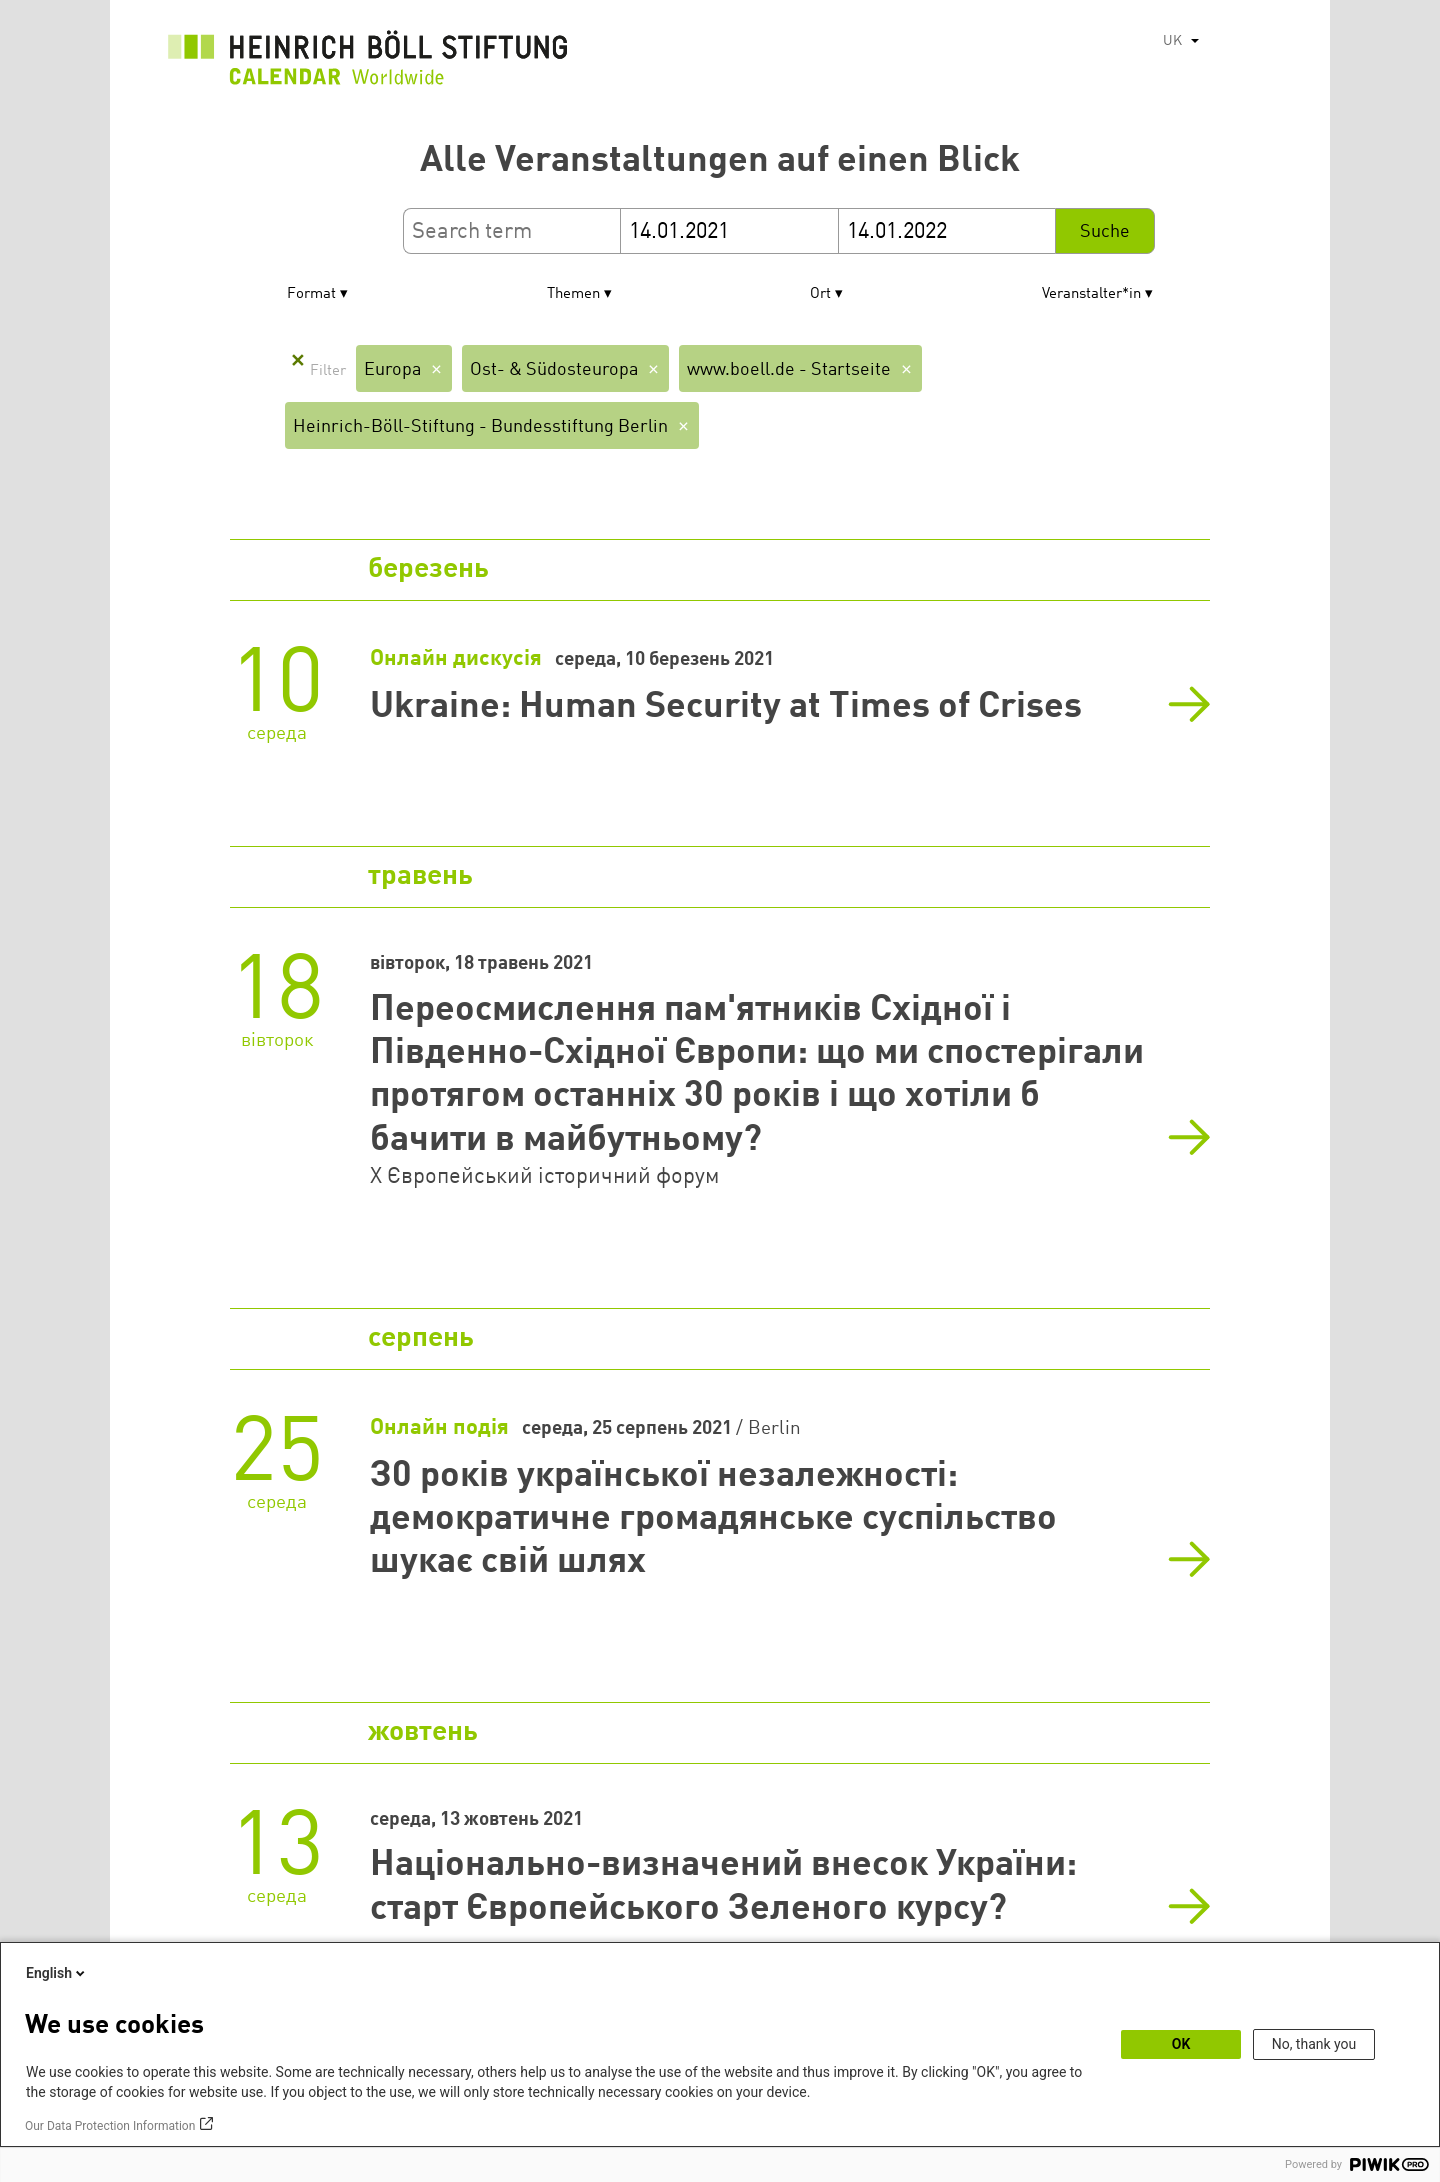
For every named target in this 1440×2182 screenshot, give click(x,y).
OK (1181, 2044)
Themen (573, 294)
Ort (820, 294)
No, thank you (1314, 2044)
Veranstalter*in (1091, 294)
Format (311, 294)
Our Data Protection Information (110, 2126)
